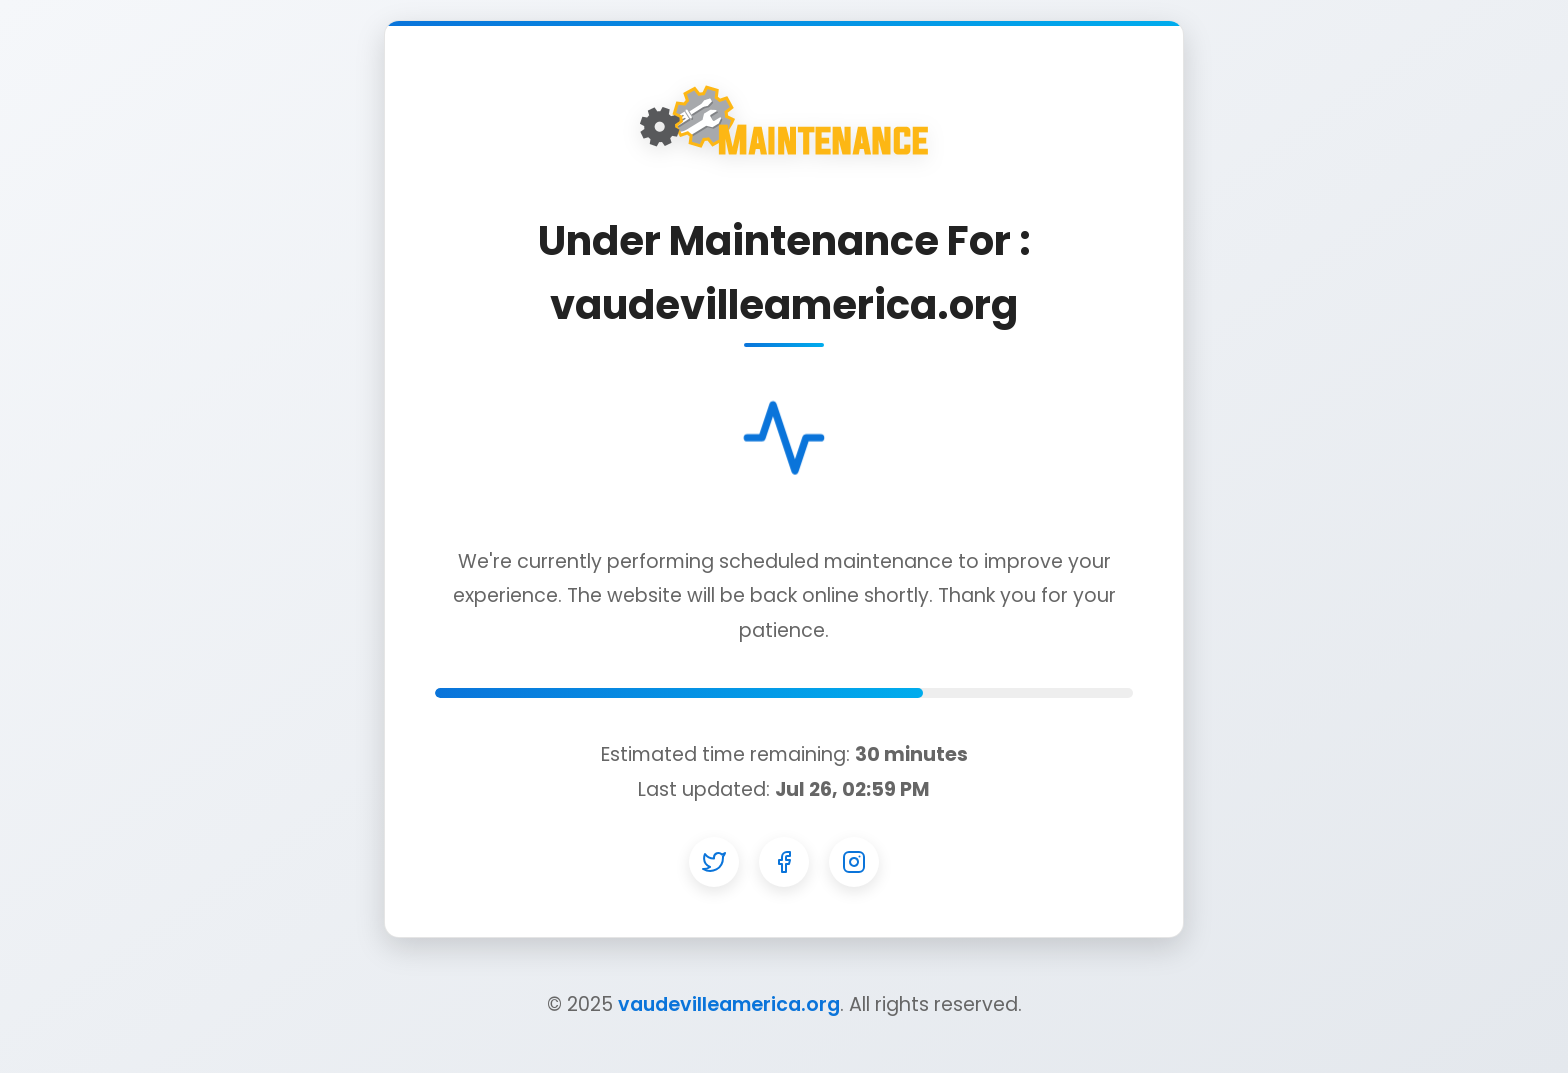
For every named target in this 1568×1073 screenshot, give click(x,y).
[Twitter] (714, 862)
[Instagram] (854, 862)
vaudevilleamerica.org (729, 1004)
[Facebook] (784, 862)
